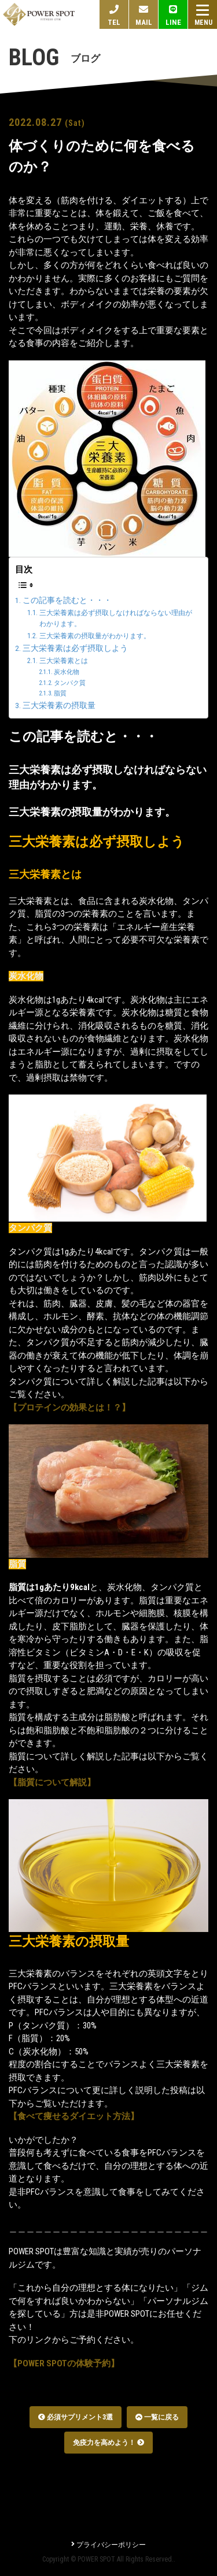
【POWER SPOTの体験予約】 (64, 2363)
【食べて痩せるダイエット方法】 (74, 2116)
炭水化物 (66, 672)
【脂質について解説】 (52, 1782)
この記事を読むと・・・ (67, 600)
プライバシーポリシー (108, 2545)
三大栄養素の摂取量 (59, 705)
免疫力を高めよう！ (108, 2443)
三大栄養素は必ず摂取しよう (75, 648)
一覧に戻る (157, 2417)
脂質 (60, 693)
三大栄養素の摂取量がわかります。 (94, 636)
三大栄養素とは (63, 661)
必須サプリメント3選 (75, 2417)
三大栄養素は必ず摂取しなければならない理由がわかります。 (115, 618)
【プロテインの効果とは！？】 (69, 1407)
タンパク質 (70, 683)
